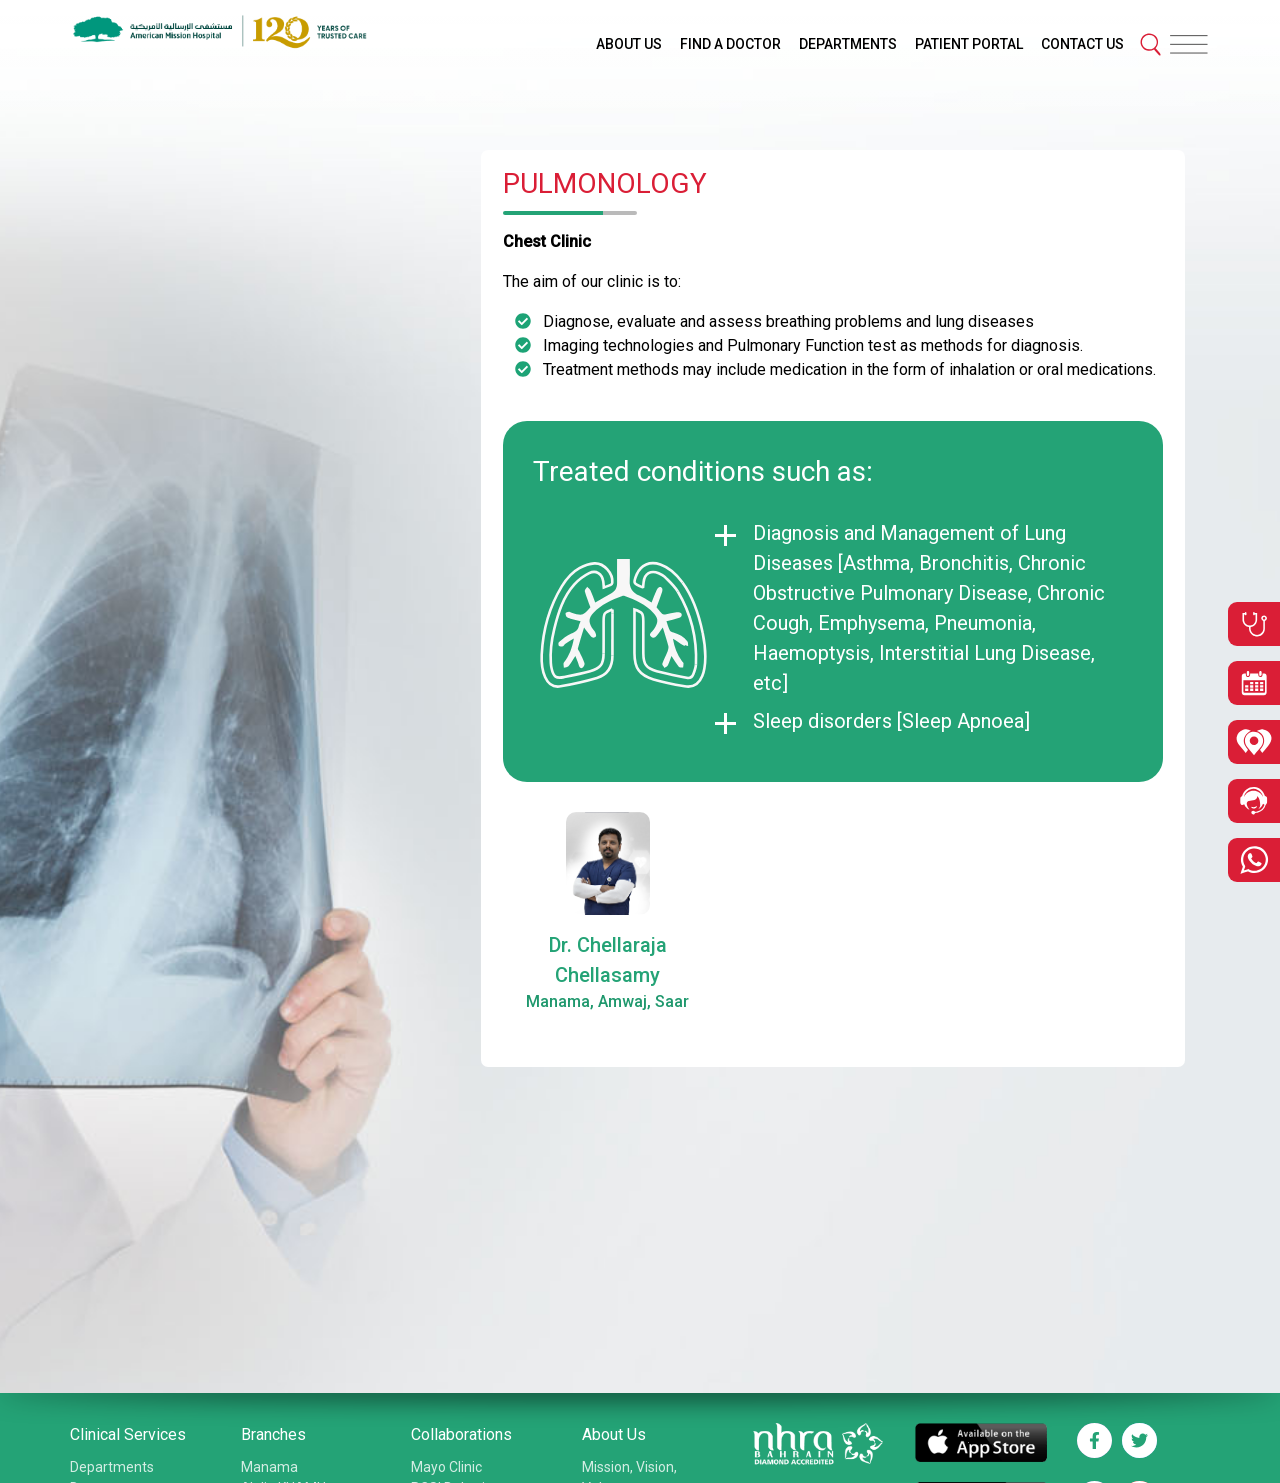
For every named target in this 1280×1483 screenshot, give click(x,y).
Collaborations (461, 1434)
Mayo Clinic (446, 1467)
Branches (273, 1434)
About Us (614, 1434)
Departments (112, 1467)
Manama (269, 1467)
